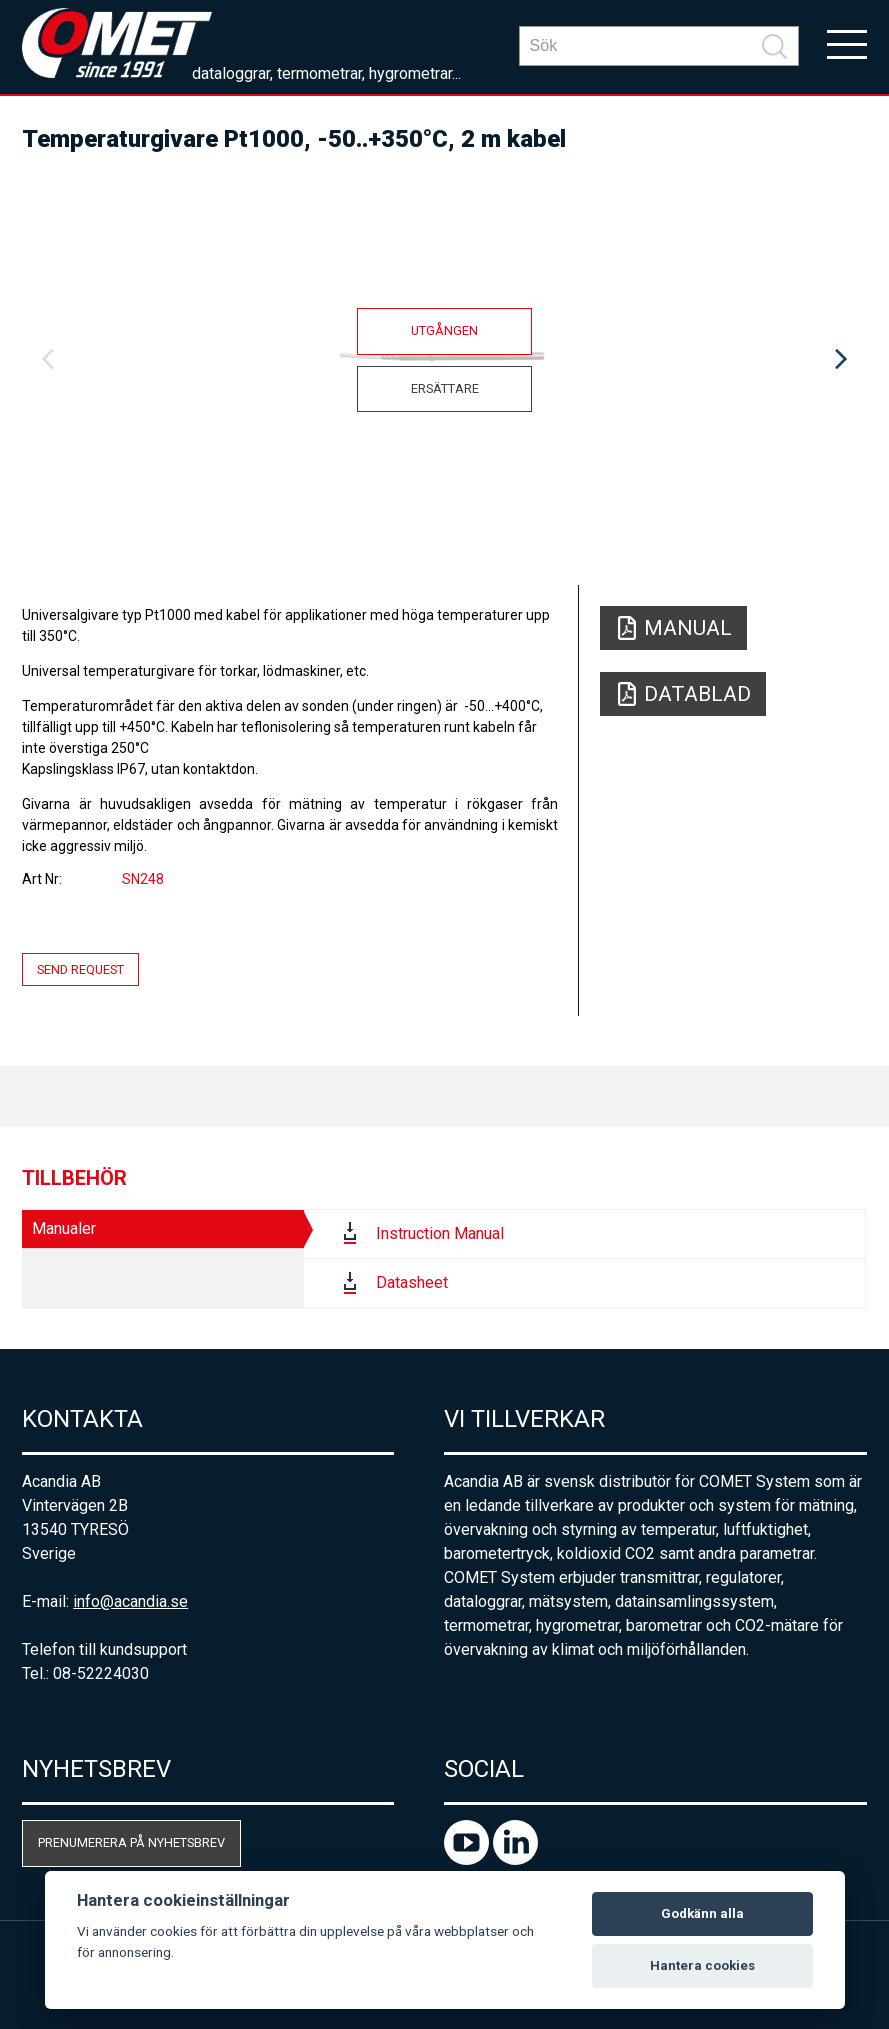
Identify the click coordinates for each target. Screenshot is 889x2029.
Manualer (64, 1228)
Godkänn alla (702, 1913)
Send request (80, 969)
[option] (444, 360)
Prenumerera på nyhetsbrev (131, 1842)
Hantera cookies (702, 1965)
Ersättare (445, 388)
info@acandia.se (130, 1601)
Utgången (444, 330)
